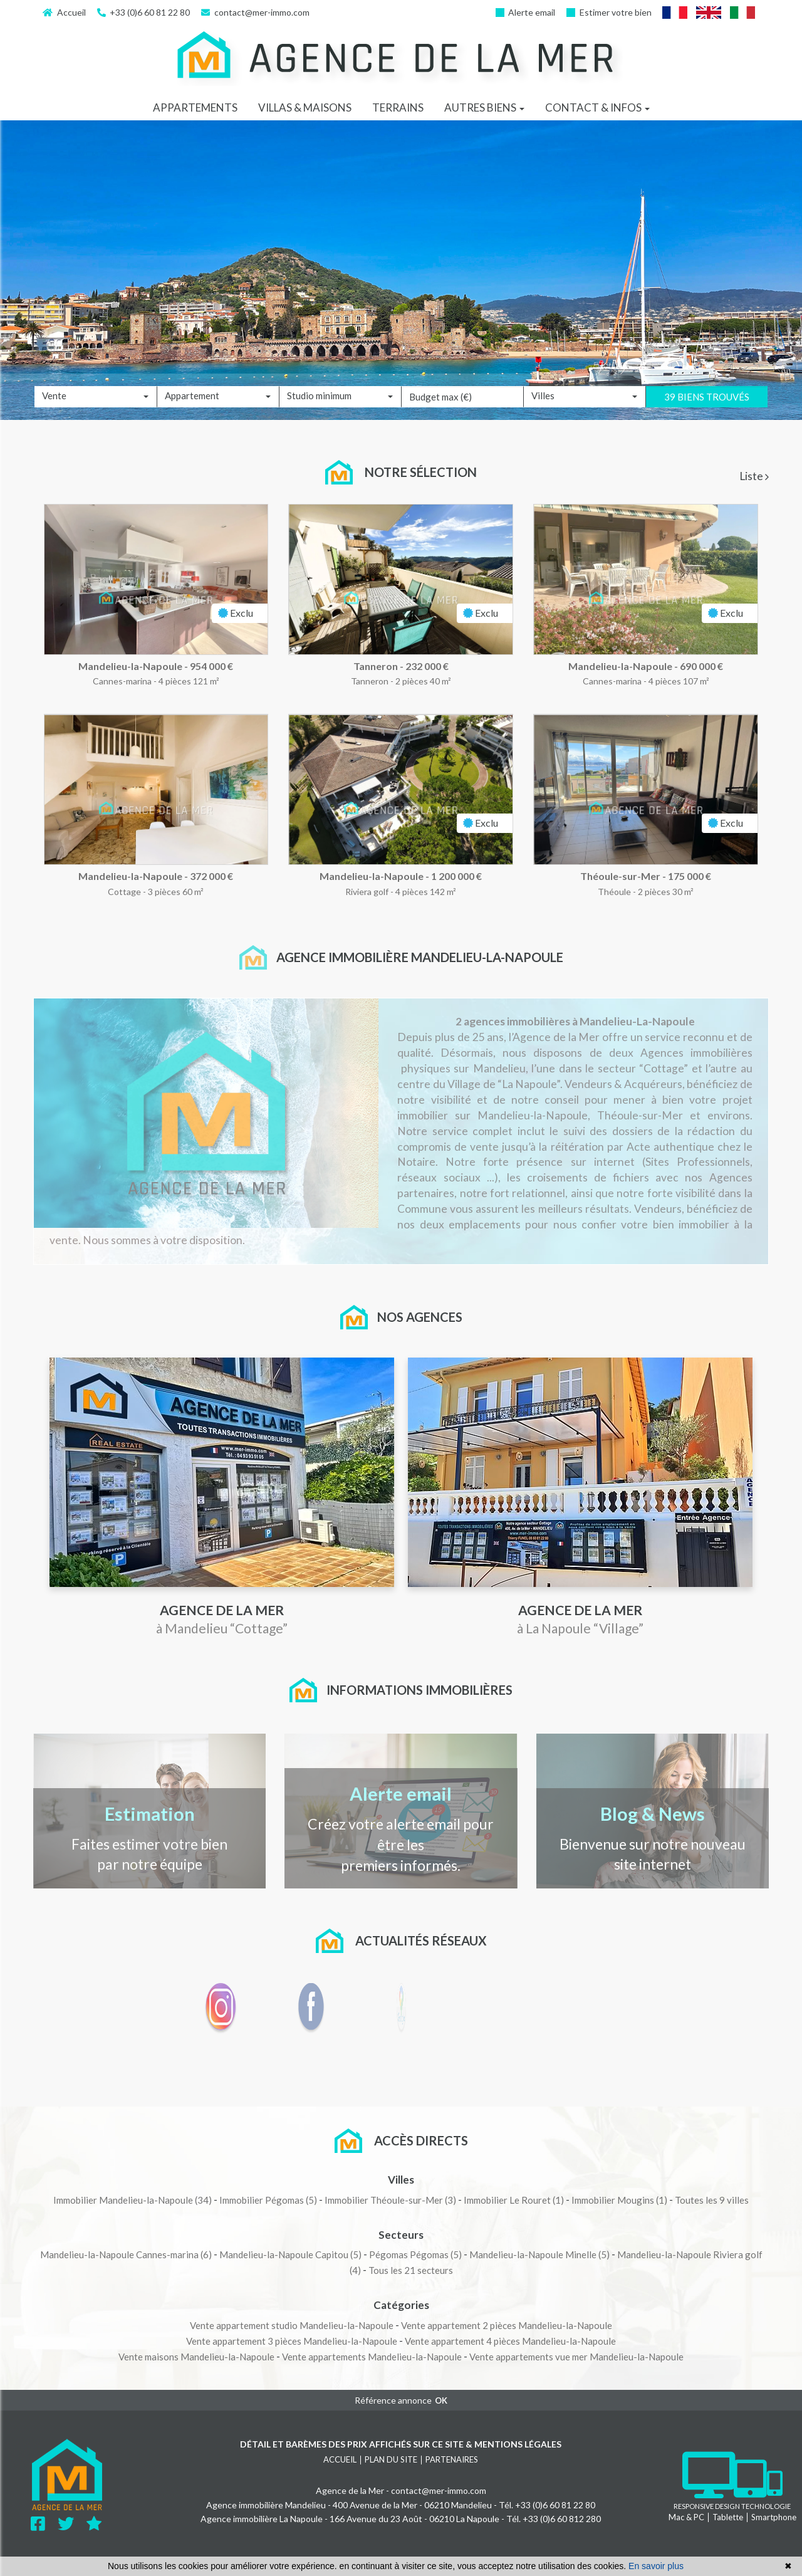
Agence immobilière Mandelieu (266, 2505)
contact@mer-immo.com (255, 12)
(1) (514, 2200)
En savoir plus (656, 2566)
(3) (390, 2200)
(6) (126, 2254)
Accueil (64, 12)
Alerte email (526, 12)
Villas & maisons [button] (305, 107)
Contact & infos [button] (597, 107)
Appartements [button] (195, 107)
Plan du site (391, 2459)
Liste (754, 476)
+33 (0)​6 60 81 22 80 (143, 12)
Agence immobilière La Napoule (261, 2518)
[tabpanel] (401, 713)
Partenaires (451, 2459)
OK (441, 2400)
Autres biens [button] (484, 107)
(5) (268, 2200)
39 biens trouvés (706, 416)
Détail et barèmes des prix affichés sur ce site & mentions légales (400, 2444)
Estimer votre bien (609, 12)
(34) (132, 2200)
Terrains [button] (398, 107)
